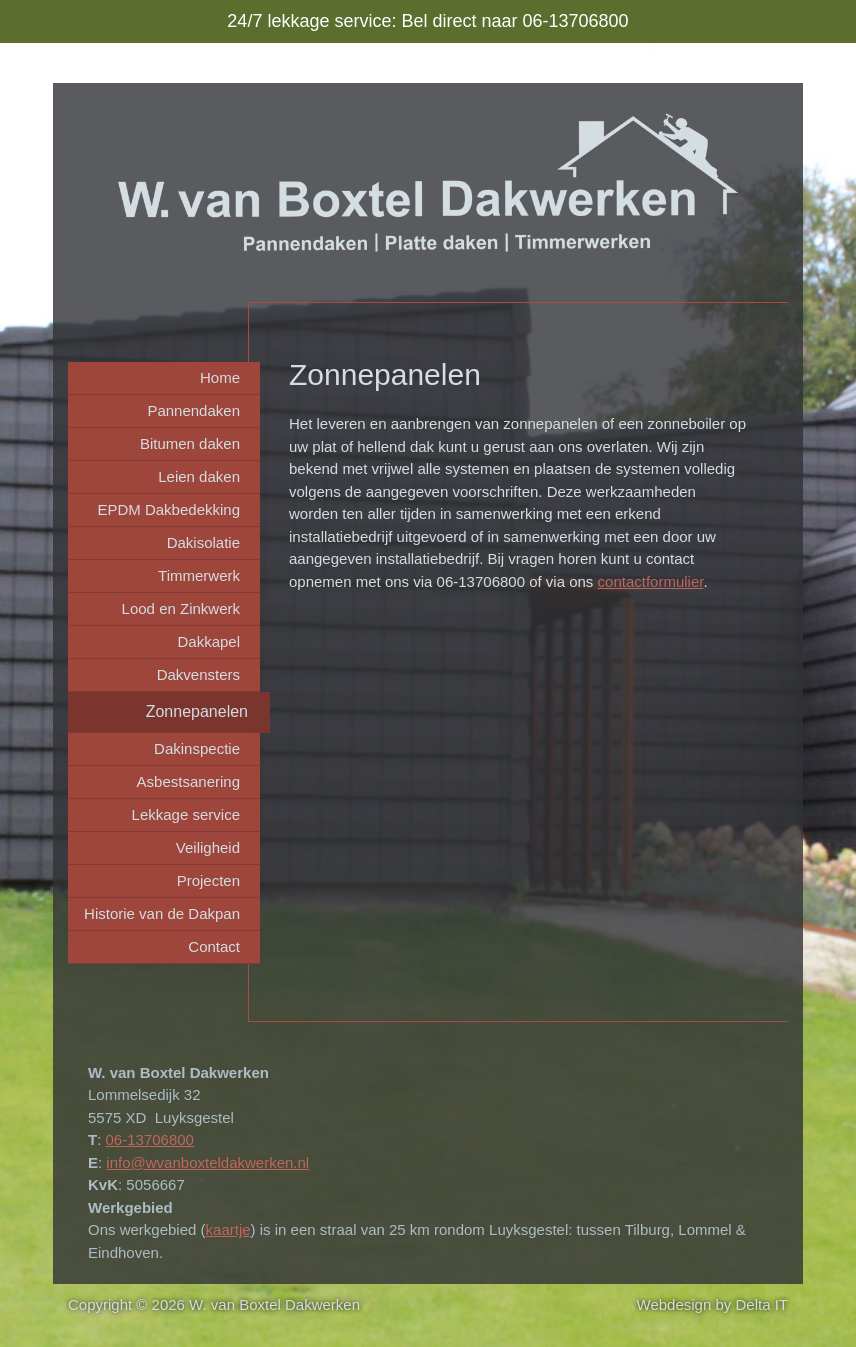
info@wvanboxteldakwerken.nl (207, 1162)
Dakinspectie (197, 748)
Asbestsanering (188, 781)
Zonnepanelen (197, 711)
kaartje (228, 1229)
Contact (214, 946)
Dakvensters (198, 674)
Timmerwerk (199, 575)
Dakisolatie (203, 542)
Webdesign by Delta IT (712, 1304)
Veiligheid (208, 847)
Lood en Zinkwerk (181, 608)
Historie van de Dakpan (162, 913)
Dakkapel (208, 641)
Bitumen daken (190, 443)
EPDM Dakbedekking (168, 509)
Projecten (208, 880)
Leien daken (199, 476)
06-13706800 (150, 1139)
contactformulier (651, 581)
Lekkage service (186, 814)
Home (220, 377)
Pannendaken (193, 410)
